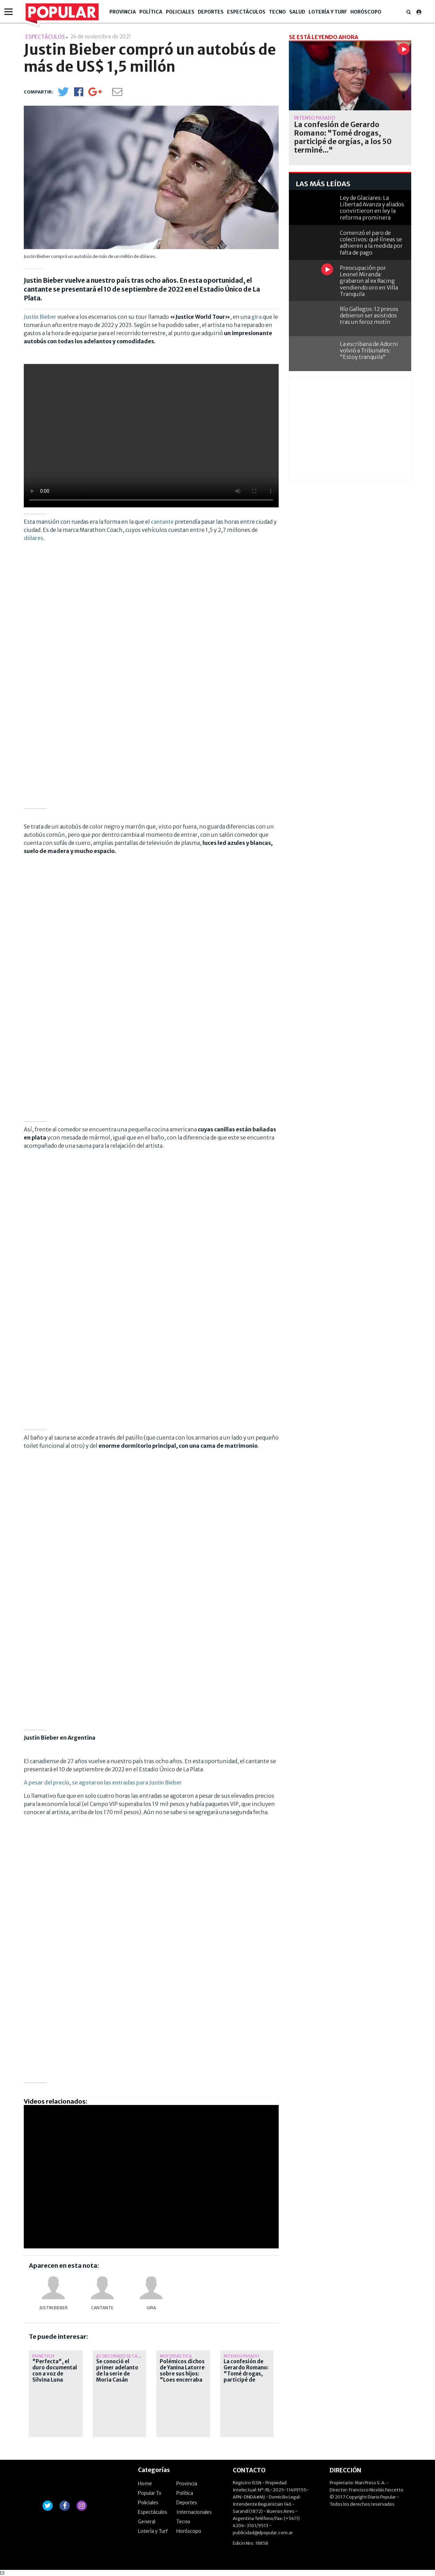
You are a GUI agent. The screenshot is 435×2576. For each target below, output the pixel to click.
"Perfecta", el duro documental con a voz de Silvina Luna (54, 2371)
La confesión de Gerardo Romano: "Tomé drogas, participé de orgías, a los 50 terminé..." (246, 2377)
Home (145, 2484)
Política (150, 12)
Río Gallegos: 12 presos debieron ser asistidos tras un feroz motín (369, 315)
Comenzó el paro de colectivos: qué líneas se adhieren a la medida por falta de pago (371, 242)
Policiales (180, 12)
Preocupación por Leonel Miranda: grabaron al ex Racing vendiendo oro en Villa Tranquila (369, 280)
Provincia (122, 12)
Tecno (277, 12)
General (146, 2522)
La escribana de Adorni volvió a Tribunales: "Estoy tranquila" (369, 350)
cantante (162, 521)
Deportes (211, 12)
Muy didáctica (176, 2356)
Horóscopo (365, 12)
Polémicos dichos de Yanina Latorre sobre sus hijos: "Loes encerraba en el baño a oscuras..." (182, 2377)
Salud (297, 12)
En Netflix (43, 2356)
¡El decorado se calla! (120, 2356)
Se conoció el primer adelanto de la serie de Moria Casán (117, 2371)
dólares (33, 538)
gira (256, 316)
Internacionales (194, 2512)
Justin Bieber (40, 316)
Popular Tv (149, 2493)
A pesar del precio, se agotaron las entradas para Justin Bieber (103, 1782)
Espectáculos (246, 12)
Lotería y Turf (328, 12)
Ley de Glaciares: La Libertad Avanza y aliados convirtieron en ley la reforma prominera (372, 207)
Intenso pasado (241, 2356)
